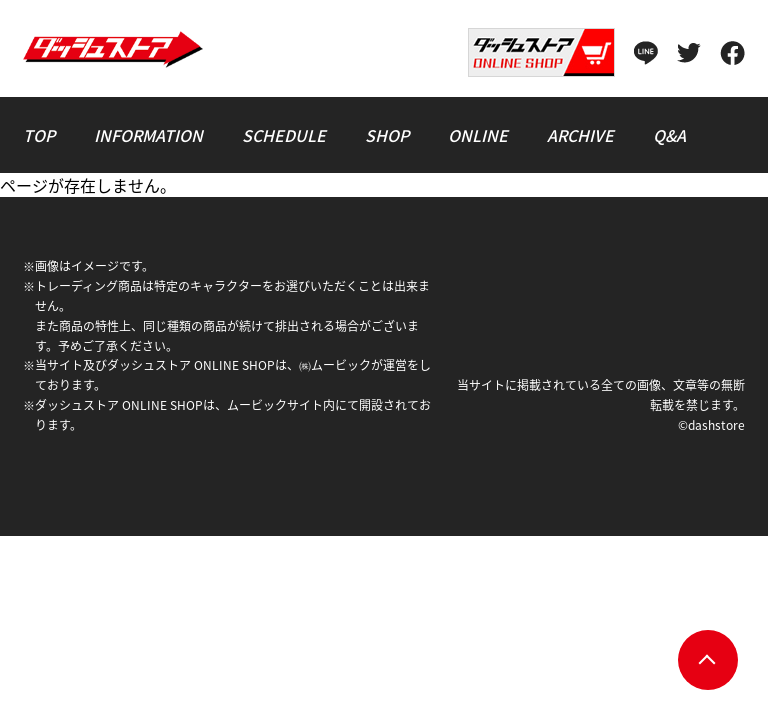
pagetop (708, 660)
